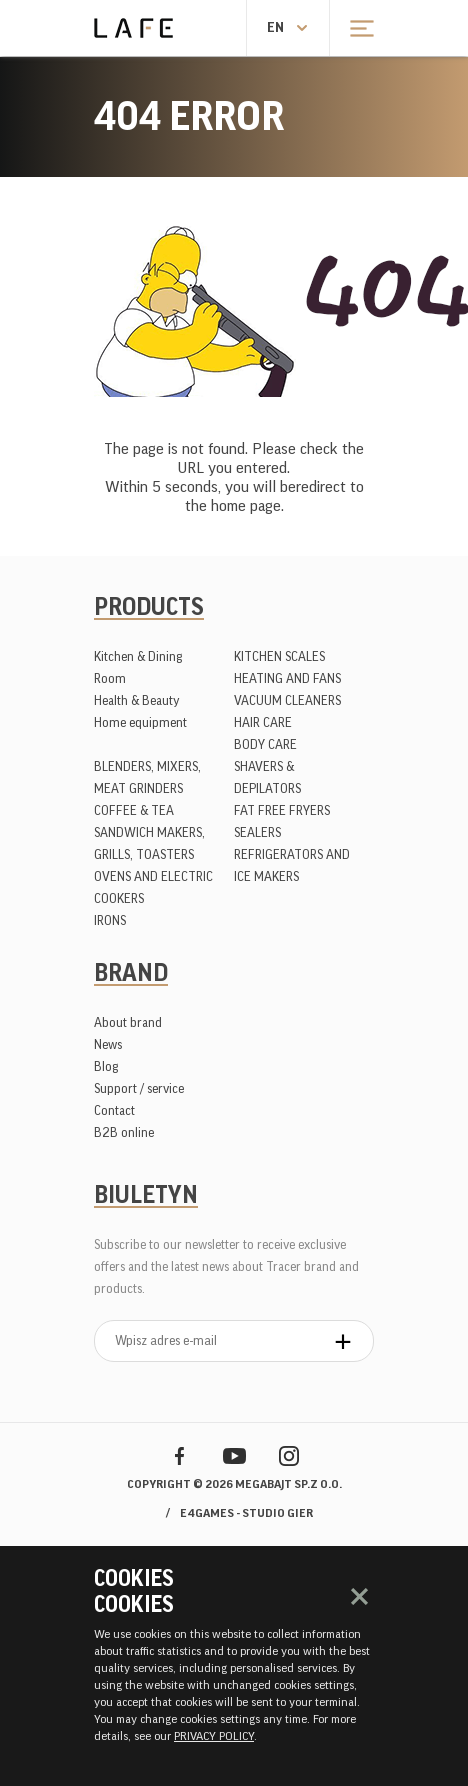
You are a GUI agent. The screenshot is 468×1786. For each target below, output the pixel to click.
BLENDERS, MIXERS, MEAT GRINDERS (147, 777)
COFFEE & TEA (134, 810)
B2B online (124, 1132)
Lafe (133, 28)
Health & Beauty (137, 700)
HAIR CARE (263, 722)
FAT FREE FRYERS (282, 810)
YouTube (234, 1455)
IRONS (110, 920)
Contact (114, 1110)
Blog (106, 1066)
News (108, 1044)
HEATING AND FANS (287, 678)
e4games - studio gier (246, 1513)
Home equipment (140, 722)
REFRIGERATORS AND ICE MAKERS (292, 865)
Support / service (139, 1088)
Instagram (289, 1455)
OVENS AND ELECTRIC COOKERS (153, 887)
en (275, 28)
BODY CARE (265, 744)
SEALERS (257, 832)
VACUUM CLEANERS (287, 700)
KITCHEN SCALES (279, 656)
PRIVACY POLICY (214, 1736)
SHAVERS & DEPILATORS (267, 777)
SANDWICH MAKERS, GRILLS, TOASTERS (149, 843)
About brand (128, 1022)
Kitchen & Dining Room (138, 667)
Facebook (179, 1455)
